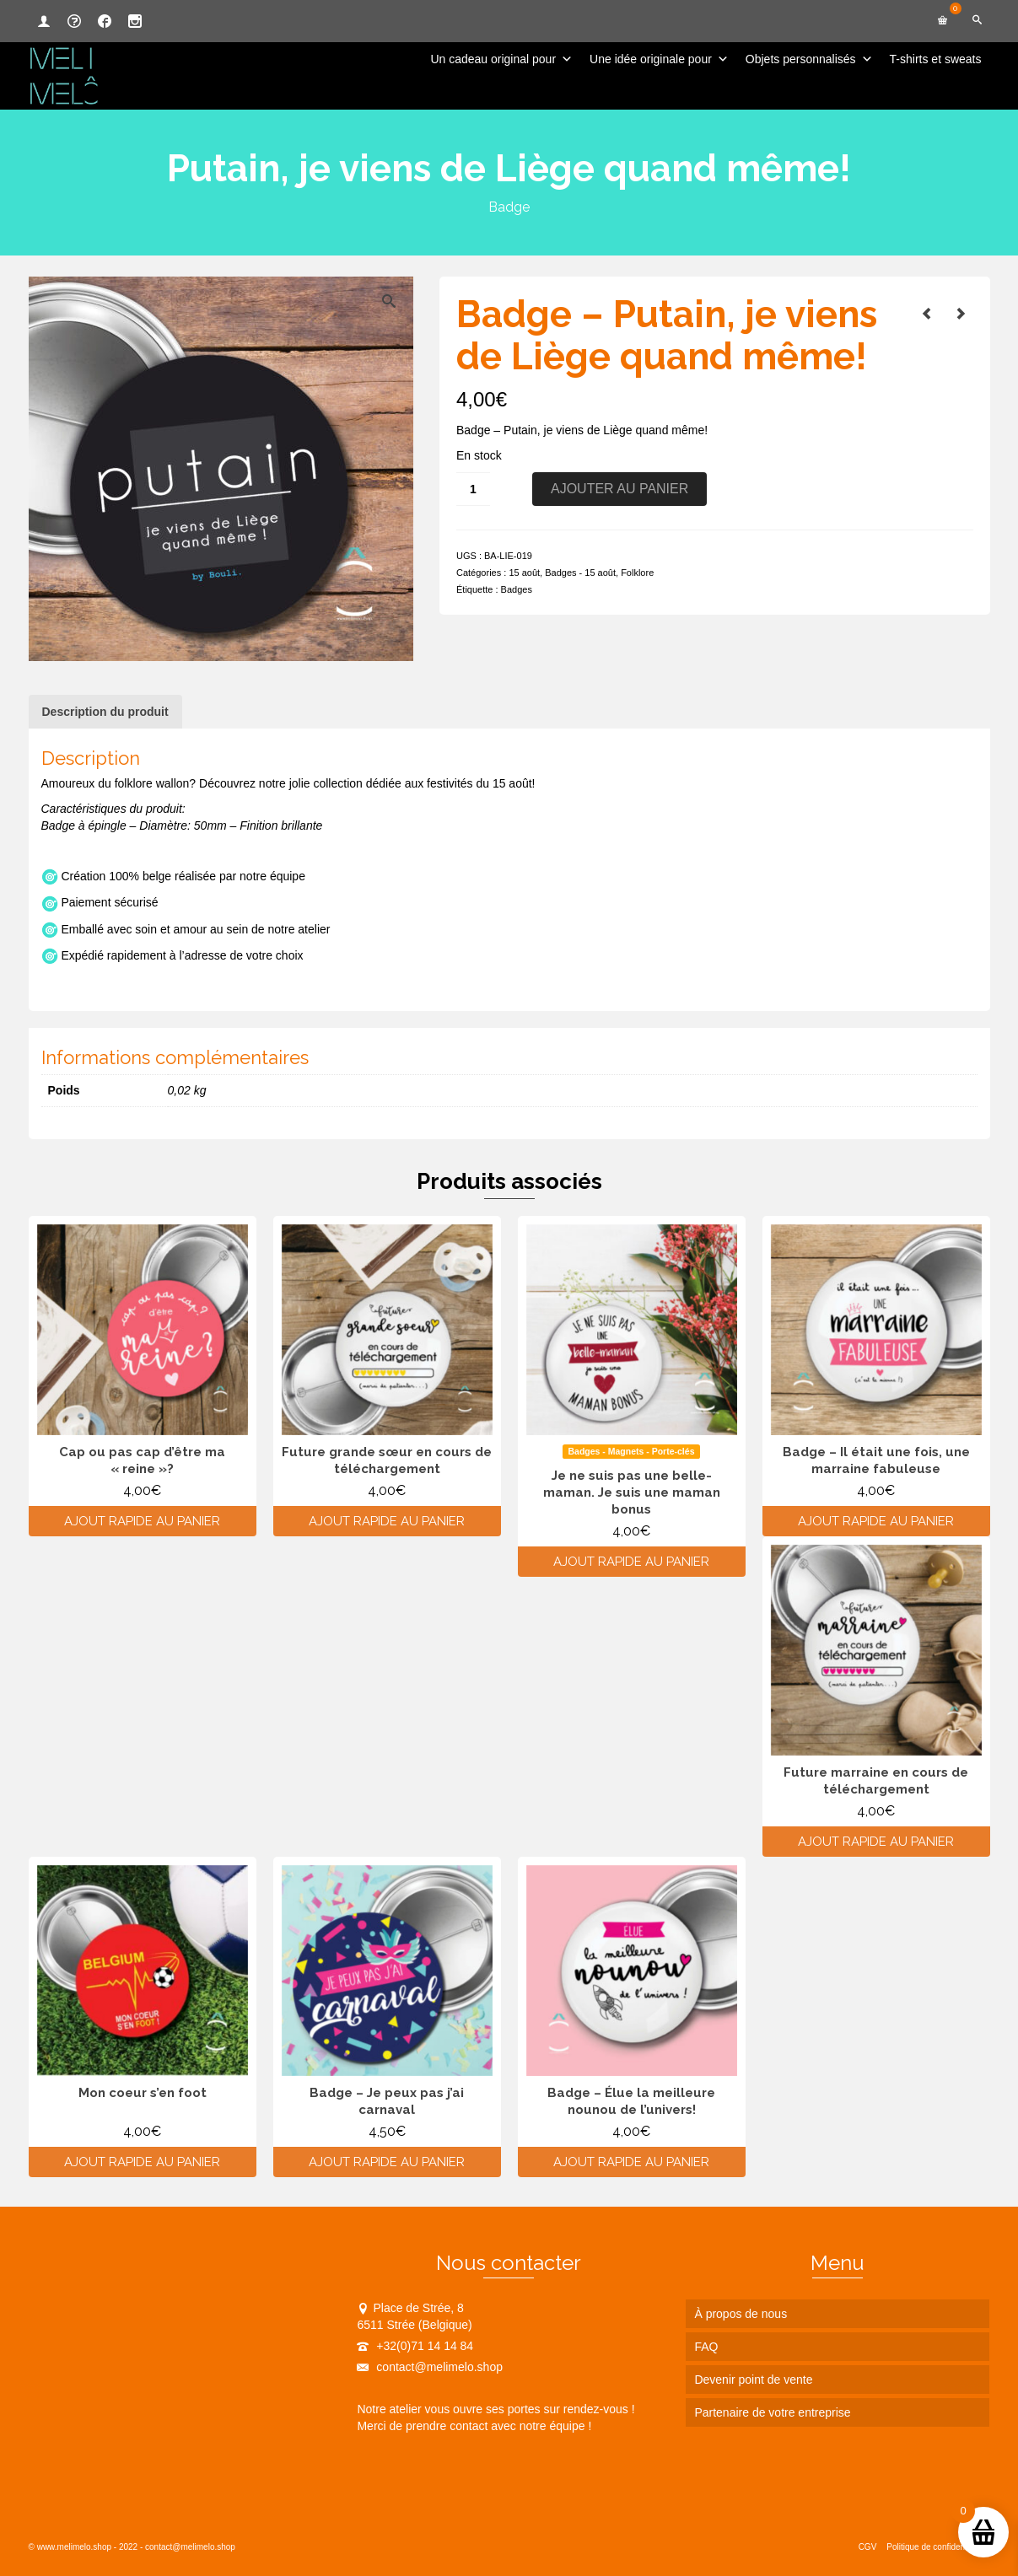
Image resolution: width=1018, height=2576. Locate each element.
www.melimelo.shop (74, 2547)
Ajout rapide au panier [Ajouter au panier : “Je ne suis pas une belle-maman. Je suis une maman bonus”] (631, 1561)
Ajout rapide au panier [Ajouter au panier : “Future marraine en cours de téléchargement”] (876, 1841)
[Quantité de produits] (473, 489)
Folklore (637, 572)
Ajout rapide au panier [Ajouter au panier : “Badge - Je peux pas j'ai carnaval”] (387, 2162)
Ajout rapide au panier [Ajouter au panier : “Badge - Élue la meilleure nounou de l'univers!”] (631, 2162)
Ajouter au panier (619, 488)
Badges (516, 589)
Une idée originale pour (659, 59)
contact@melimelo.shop (430, 2367)
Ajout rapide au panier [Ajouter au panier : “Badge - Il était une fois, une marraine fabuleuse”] (876, 1521)
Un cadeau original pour (501, 59)
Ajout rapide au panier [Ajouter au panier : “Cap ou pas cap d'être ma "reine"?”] (142, 1521)
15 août (524, 572)
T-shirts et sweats (936, 59)
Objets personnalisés (809, 59)
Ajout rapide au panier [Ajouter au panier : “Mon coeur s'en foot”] (142, 2162)
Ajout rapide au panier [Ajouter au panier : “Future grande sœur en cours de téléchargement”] (387, 1521)
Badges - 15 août (580, 572)
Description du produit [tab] (105, 711)
